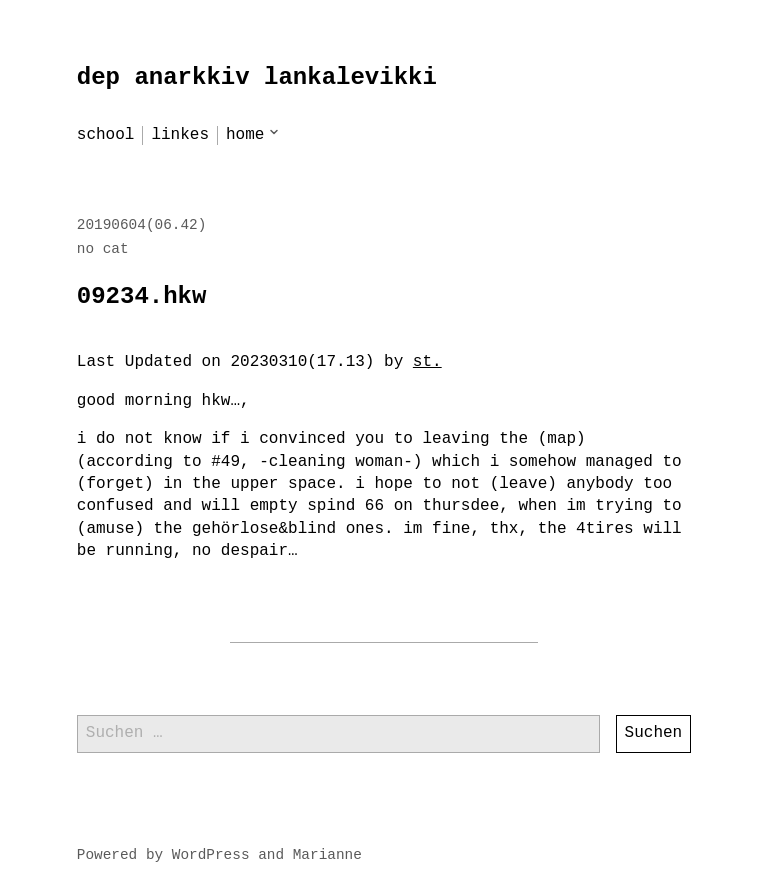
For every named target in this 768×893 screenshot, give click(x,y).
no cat (103, 249)
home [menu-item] (245, 135)
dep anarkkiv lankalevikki (257, 77)
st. (427, 362)
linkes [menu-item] (180, 135)
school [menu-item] (106, 135)
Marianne (327, 855)
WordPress (211, 855)
